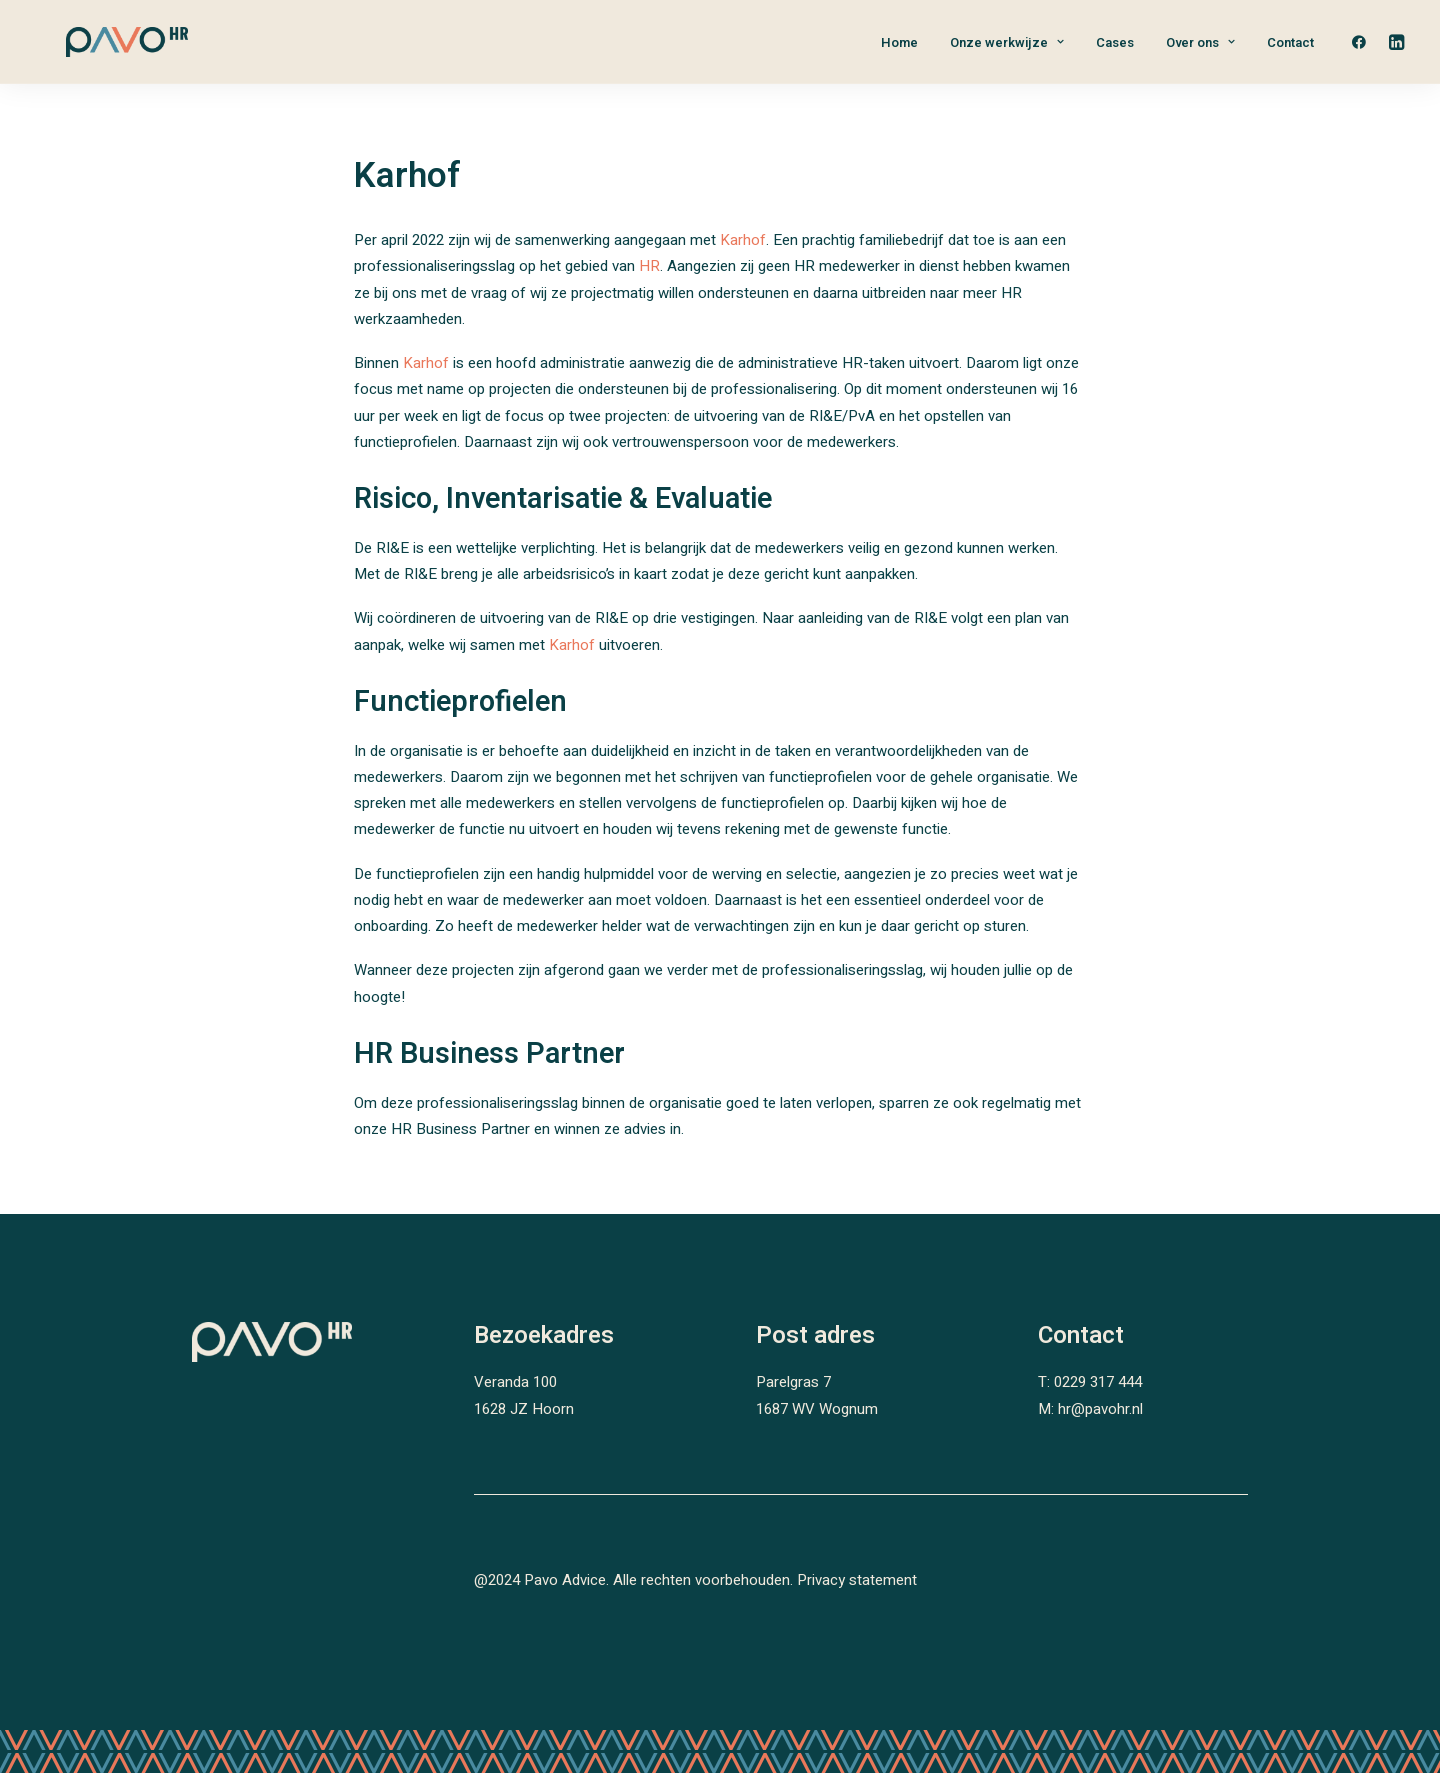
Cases (1115, 42)
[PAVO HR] (97, 42)
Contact (1290, 42)
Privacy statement (857, 1580)
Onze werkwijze (1007, 42)
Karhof (743, 240)
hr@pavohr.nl (1100, 1409)
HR (649, 266)
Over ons (1200, 42)
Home (899, 42)
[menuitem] (899, 42)
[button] (1363, 42)
